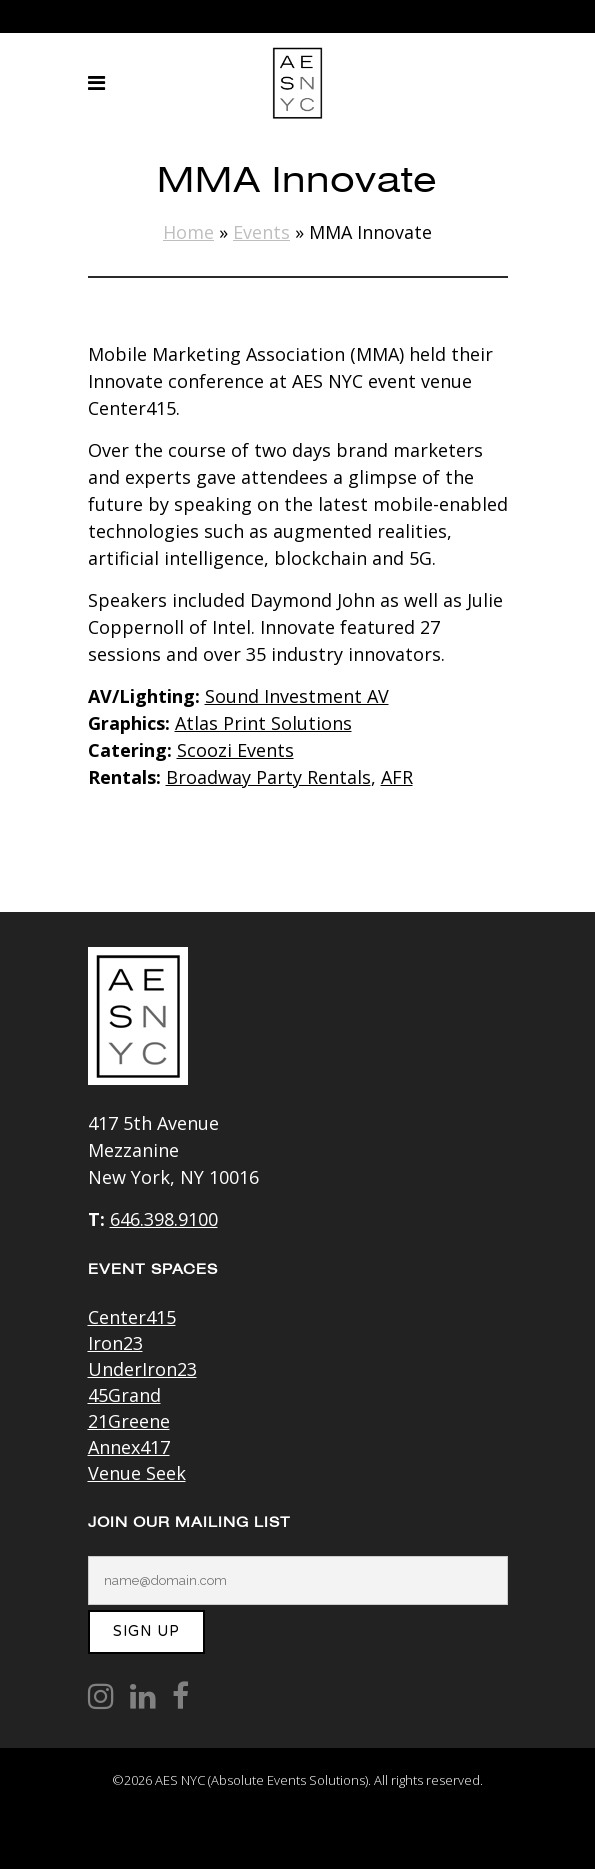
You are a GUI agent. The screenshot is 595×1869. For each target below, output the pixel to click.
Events (261, 232)
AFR (397, 777)
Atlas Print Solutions (263, 723)
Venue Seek (137, 1473)
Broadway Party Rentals (268, 777)
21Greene (129, 1421)
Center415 (132, 1317)
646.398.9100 (164, 1219)
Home (188, 232)
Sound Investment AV (297, 696)
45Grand (124, 1395)
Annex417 (129, 1447)
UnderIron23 (142, 1369)
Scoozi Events (235, 750)
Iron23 (115, 1343)
